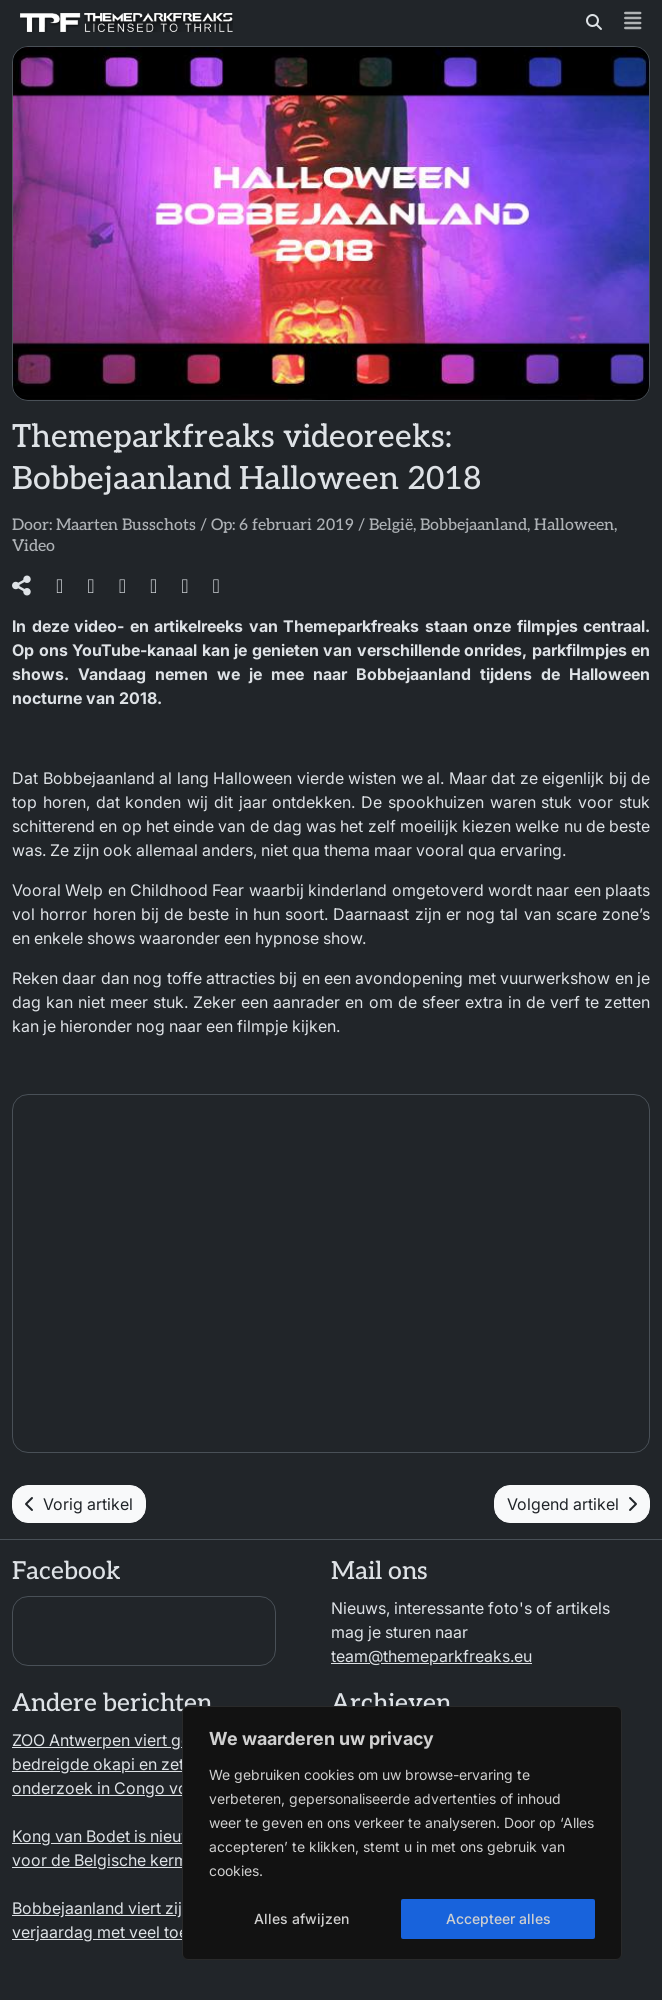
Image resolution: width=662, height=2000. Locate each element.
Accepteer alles (498, 1918)
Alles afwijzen (301, 1918)
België (391, 525)
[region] (402, 1833)
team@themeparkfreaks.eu (431, 1656)
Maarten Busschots (126, 525)
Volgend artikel (572, 1504)
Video (33, 546)
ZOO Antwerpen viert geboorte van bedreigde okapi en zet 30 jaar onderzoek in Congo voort (141, 1764)
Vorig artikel (79, 1504)
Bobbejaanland (473, 525)
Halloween (574, 525)
